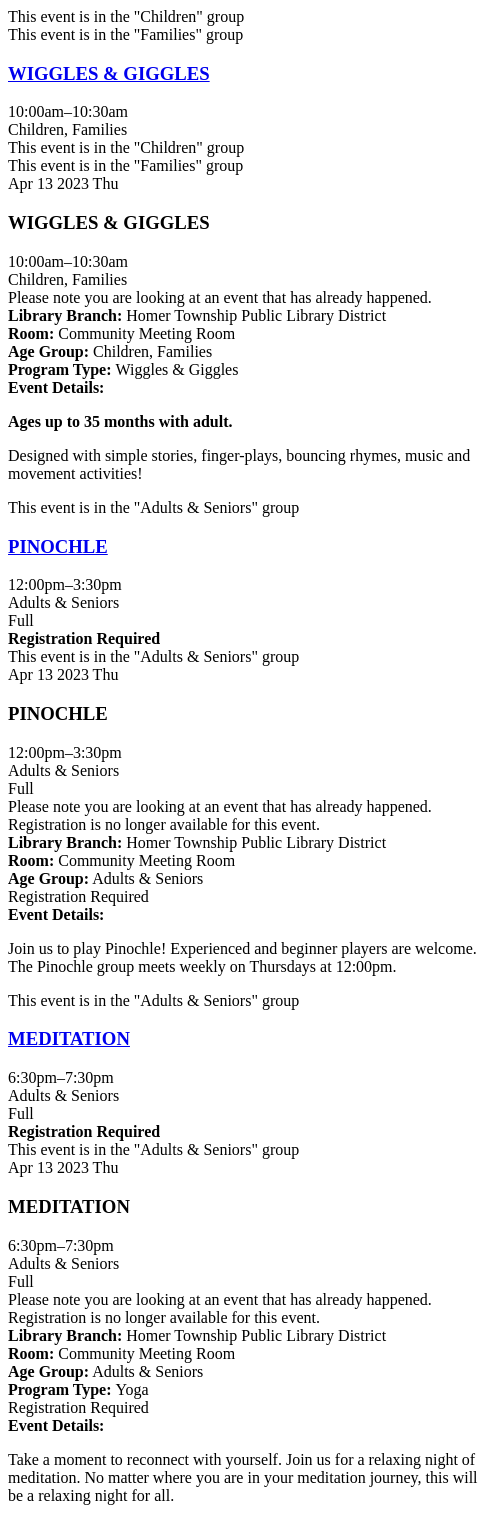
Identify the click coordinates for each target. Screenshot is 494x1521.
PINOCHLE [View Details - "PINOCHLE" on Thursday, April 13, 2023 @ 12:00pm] (58, 546)
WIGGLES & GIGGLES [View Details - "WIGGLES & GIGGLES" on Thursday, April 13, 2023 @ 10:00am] (109, 73)
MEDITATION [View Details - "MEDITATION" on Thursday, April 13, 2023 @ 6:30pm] (69, 1038)
